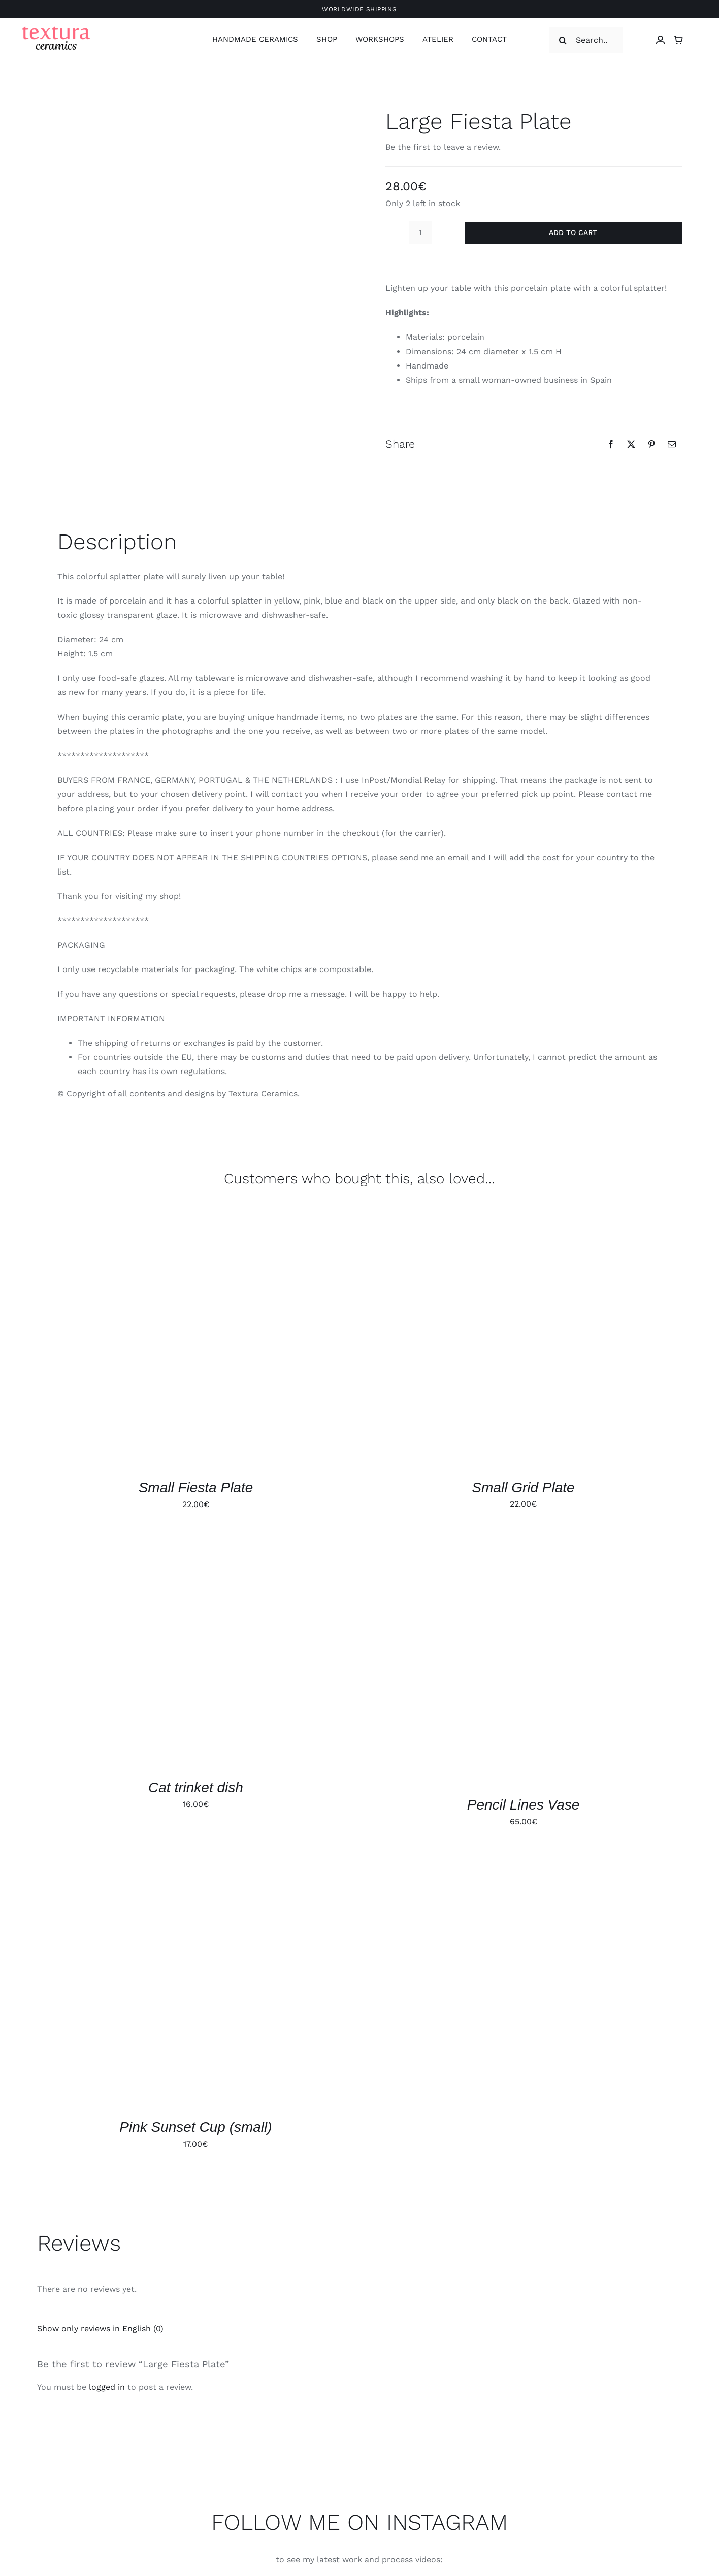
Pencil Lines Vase (523, 1805)
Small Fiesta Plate (196, 1487)
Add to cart (573, 232)
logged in (107, 2387)
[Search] (562, 40)
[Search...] (586, 40)
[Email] (672, 444)
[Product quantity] (420, 232)
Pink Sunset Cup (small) (195, 2127)
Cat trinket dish (195, 1787)
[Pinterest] (651, 444)
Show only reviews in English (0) (100, 2328)
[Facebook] (611, 444)
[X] (631, 444)
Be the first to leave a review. (443, 147)
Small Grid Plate (523, 1487)
